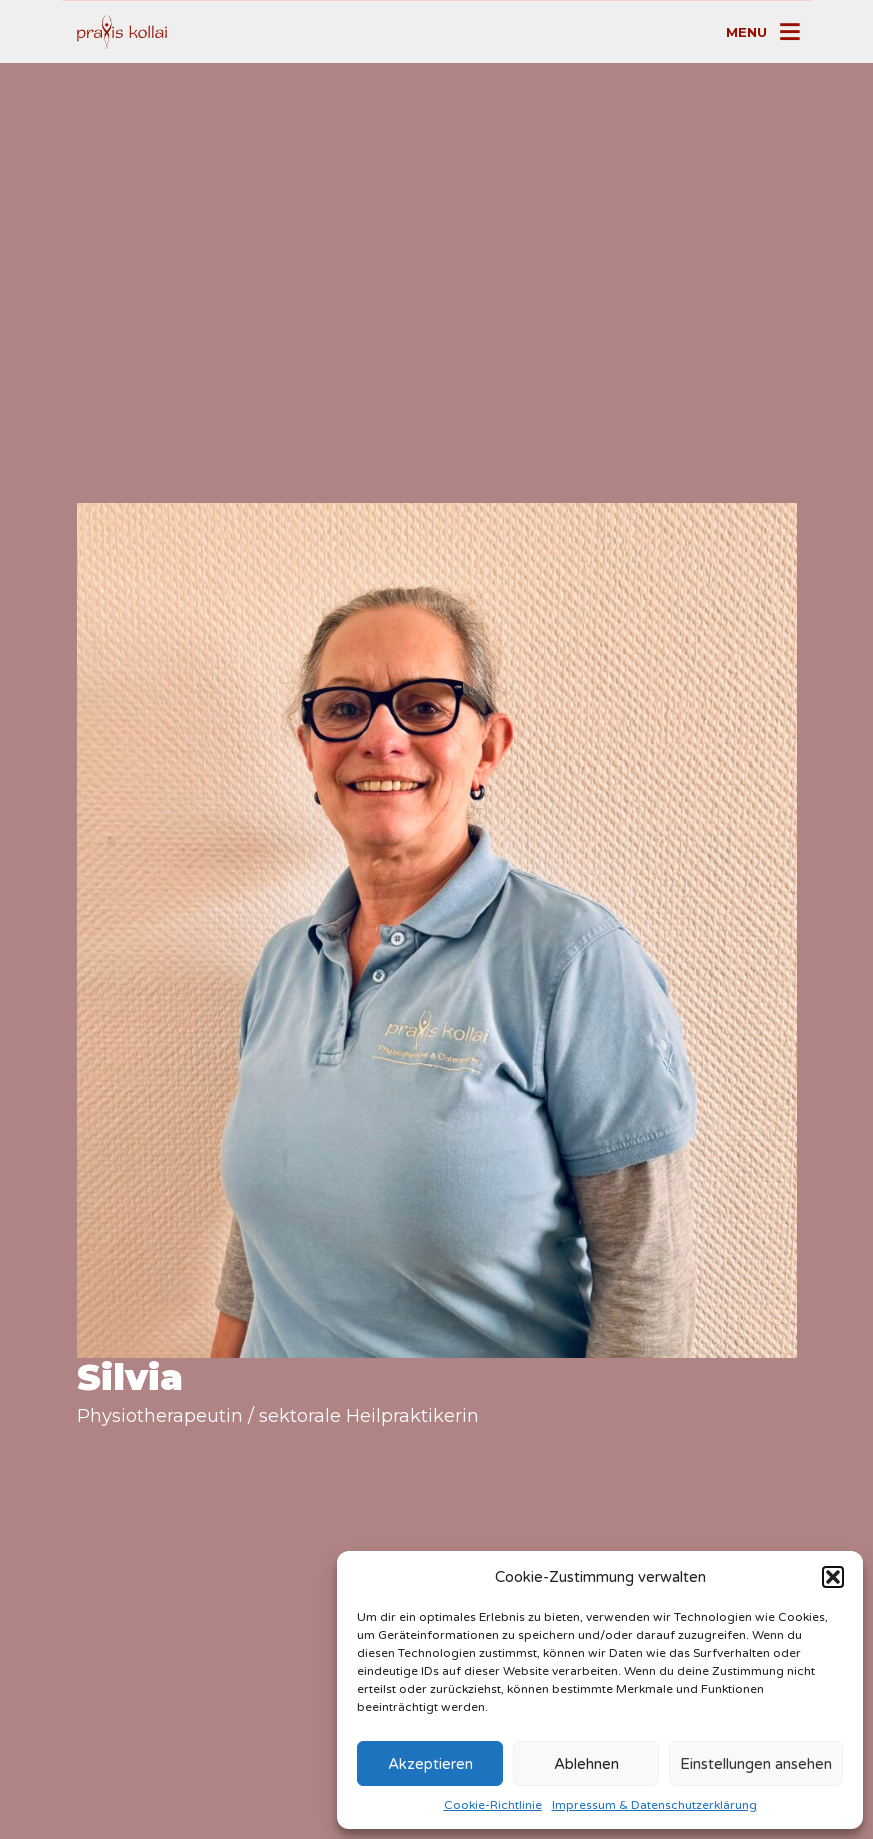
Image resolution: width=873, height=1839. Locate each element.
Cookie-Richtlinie (493, 1805)
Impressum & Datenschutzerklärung (654, 1805)
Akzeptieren (430, 1764)
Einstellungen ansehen (756, 1764)
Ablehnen (586, 1764)
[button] (833, 1577)
